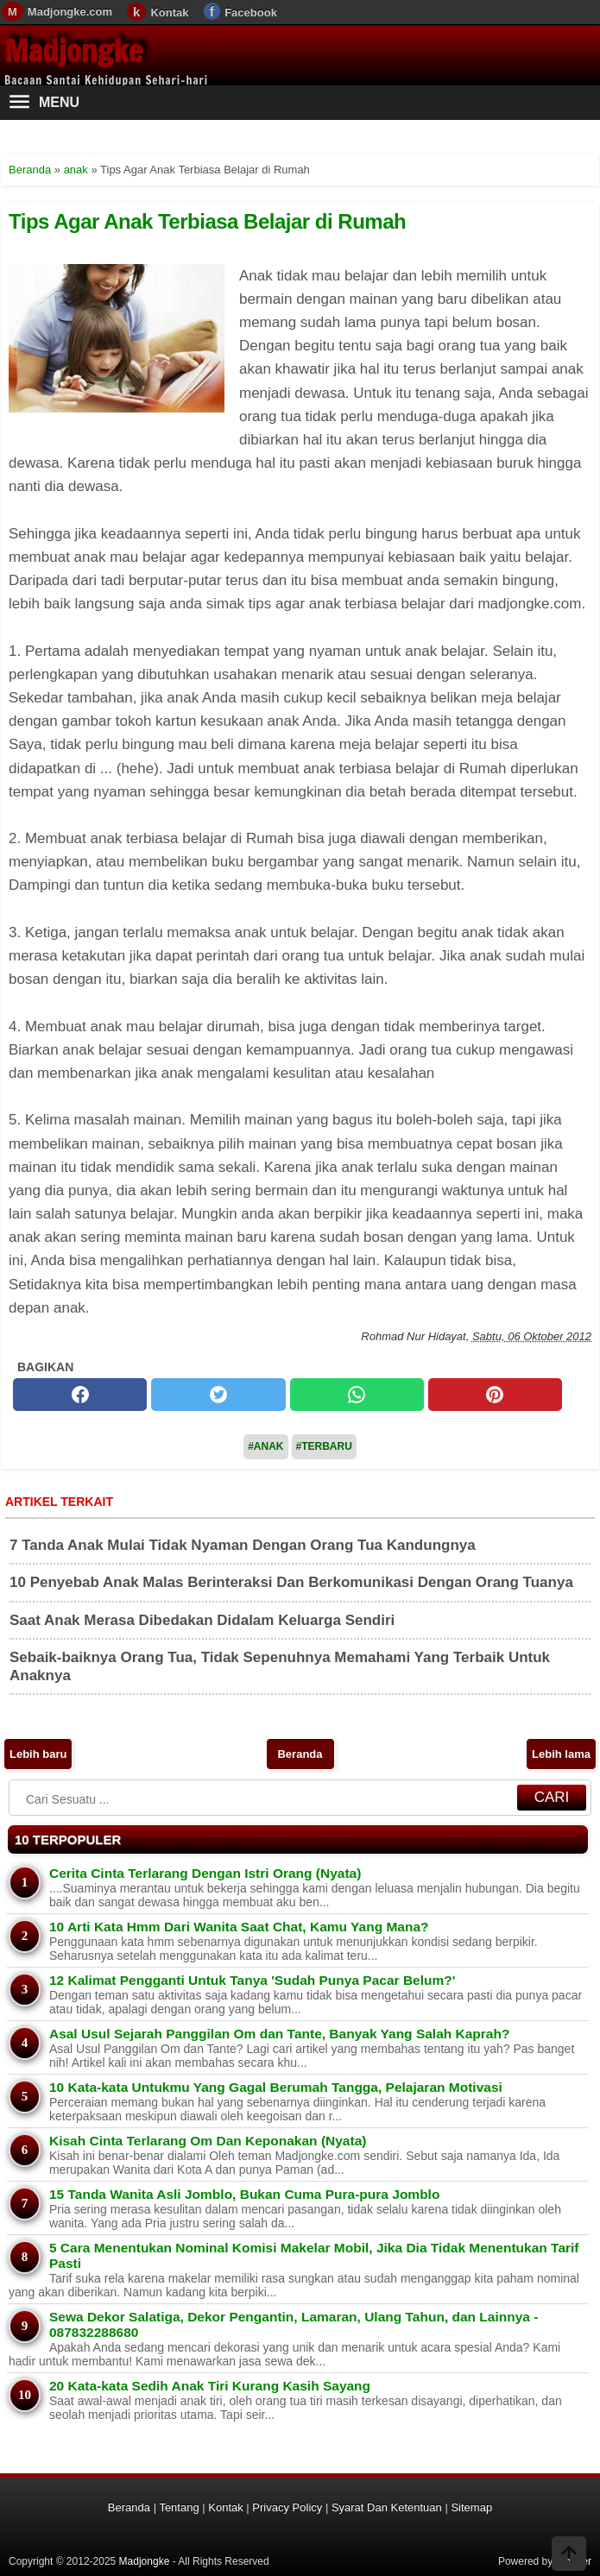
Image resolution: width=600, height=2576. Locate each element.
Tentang (179, 2507)
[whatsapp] (357, 1394)
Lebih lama (561, 1754)
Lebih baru (37, 1754)
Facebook (250, 12)
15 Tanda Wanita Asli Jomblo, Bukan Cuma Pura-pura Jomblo (244, 2194)
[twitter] (218, 1394)
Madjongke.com (70, 11)
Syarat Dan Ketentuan (387, 2507)
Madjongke (73, 50)
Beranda (299, 1754)
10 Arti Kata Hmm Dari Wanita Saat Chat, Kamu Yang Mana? (239, 1926)
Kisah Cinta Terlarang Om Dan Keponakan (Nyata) (208, 2140)
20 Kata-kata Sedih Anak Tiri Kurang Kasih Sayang (209, 2385)
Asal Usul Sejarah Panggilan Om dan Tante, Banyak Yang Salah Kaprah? (279, 2033)
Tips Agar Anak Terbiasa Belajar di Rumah (207, 221)
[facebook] (80, 1394)
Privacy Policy (287, 2507)
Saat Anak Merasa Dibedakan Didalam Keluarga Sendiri (202, 1620)
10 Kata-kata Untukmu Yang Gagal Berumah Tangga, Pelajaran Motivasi (275, 2087)
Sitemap (471, 2507)
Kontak (169, 12)
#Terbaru (324, 1446)
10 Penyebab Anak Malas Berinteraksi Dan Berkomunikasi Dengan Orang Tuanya (291, 1582)
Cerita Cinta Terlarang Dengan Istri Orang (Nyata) (205, 1873)
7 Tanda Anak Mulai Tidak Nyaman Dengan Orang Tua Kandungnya (242, 1545)
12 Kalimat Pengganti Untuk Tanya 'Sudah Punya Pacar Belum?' (252, 1980)
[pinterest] (495, 1394)
